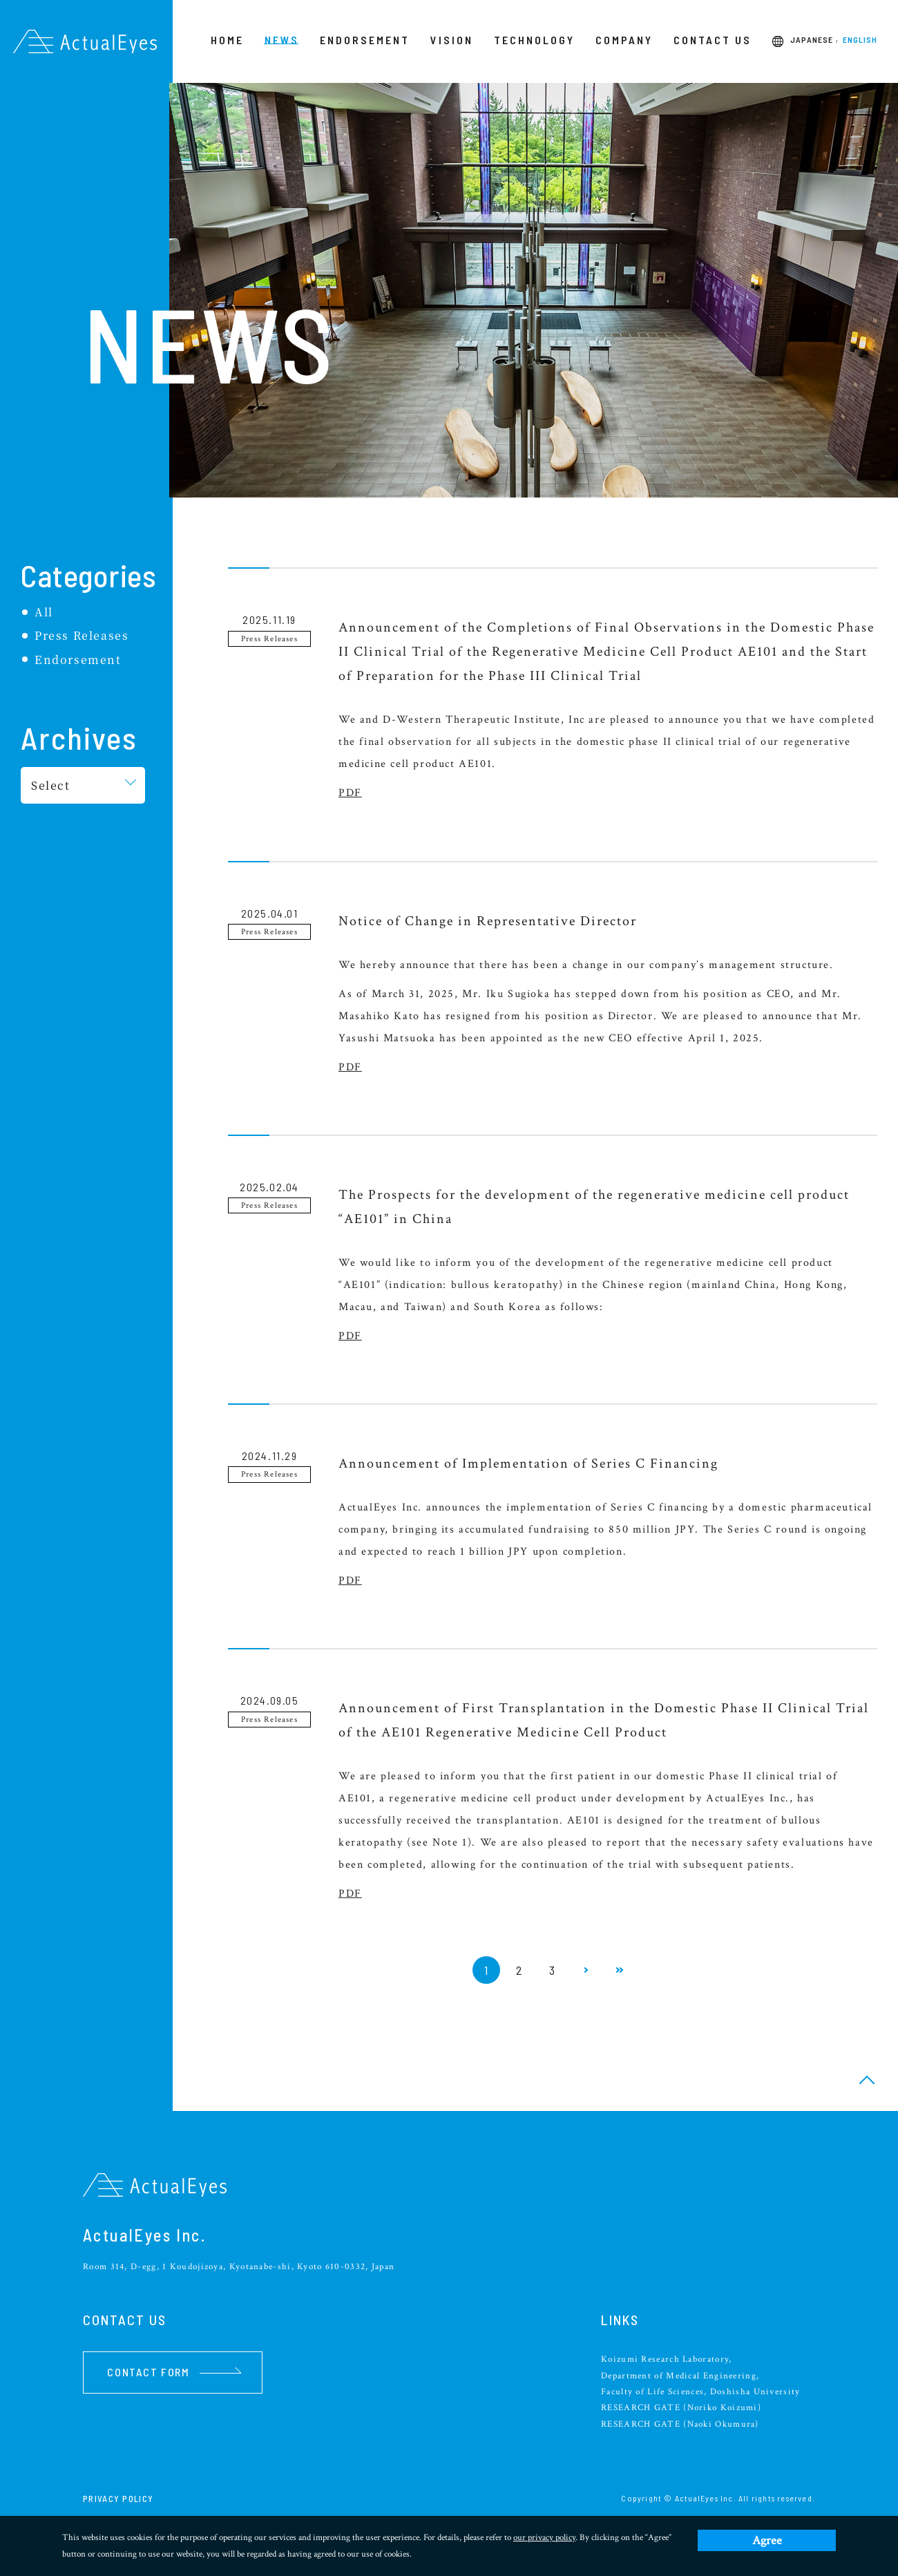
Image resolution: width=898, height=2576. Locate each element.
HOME (227, 40)
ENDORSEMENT (365, 40)
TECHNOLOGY (534, 40)
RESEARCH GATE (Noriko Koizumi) (681, 2408)
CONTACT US (713, 40)
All (44, 612)
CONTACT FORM (174, 2371)
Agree (767, 2540)
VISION (451, 40)
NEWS (282, 40)
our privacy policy (544, 2538)
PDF (350, 793)
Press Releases (81, 635)
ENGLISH (860, 40)
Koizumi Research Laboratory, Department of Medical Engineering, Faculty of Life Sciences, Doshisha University (701, 2376)
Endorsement (78, 659)
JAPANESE (811, 40)
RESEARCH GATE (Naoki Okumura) (680, 2424)
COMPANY (624, 40)
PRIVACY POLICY (118, 2498)
